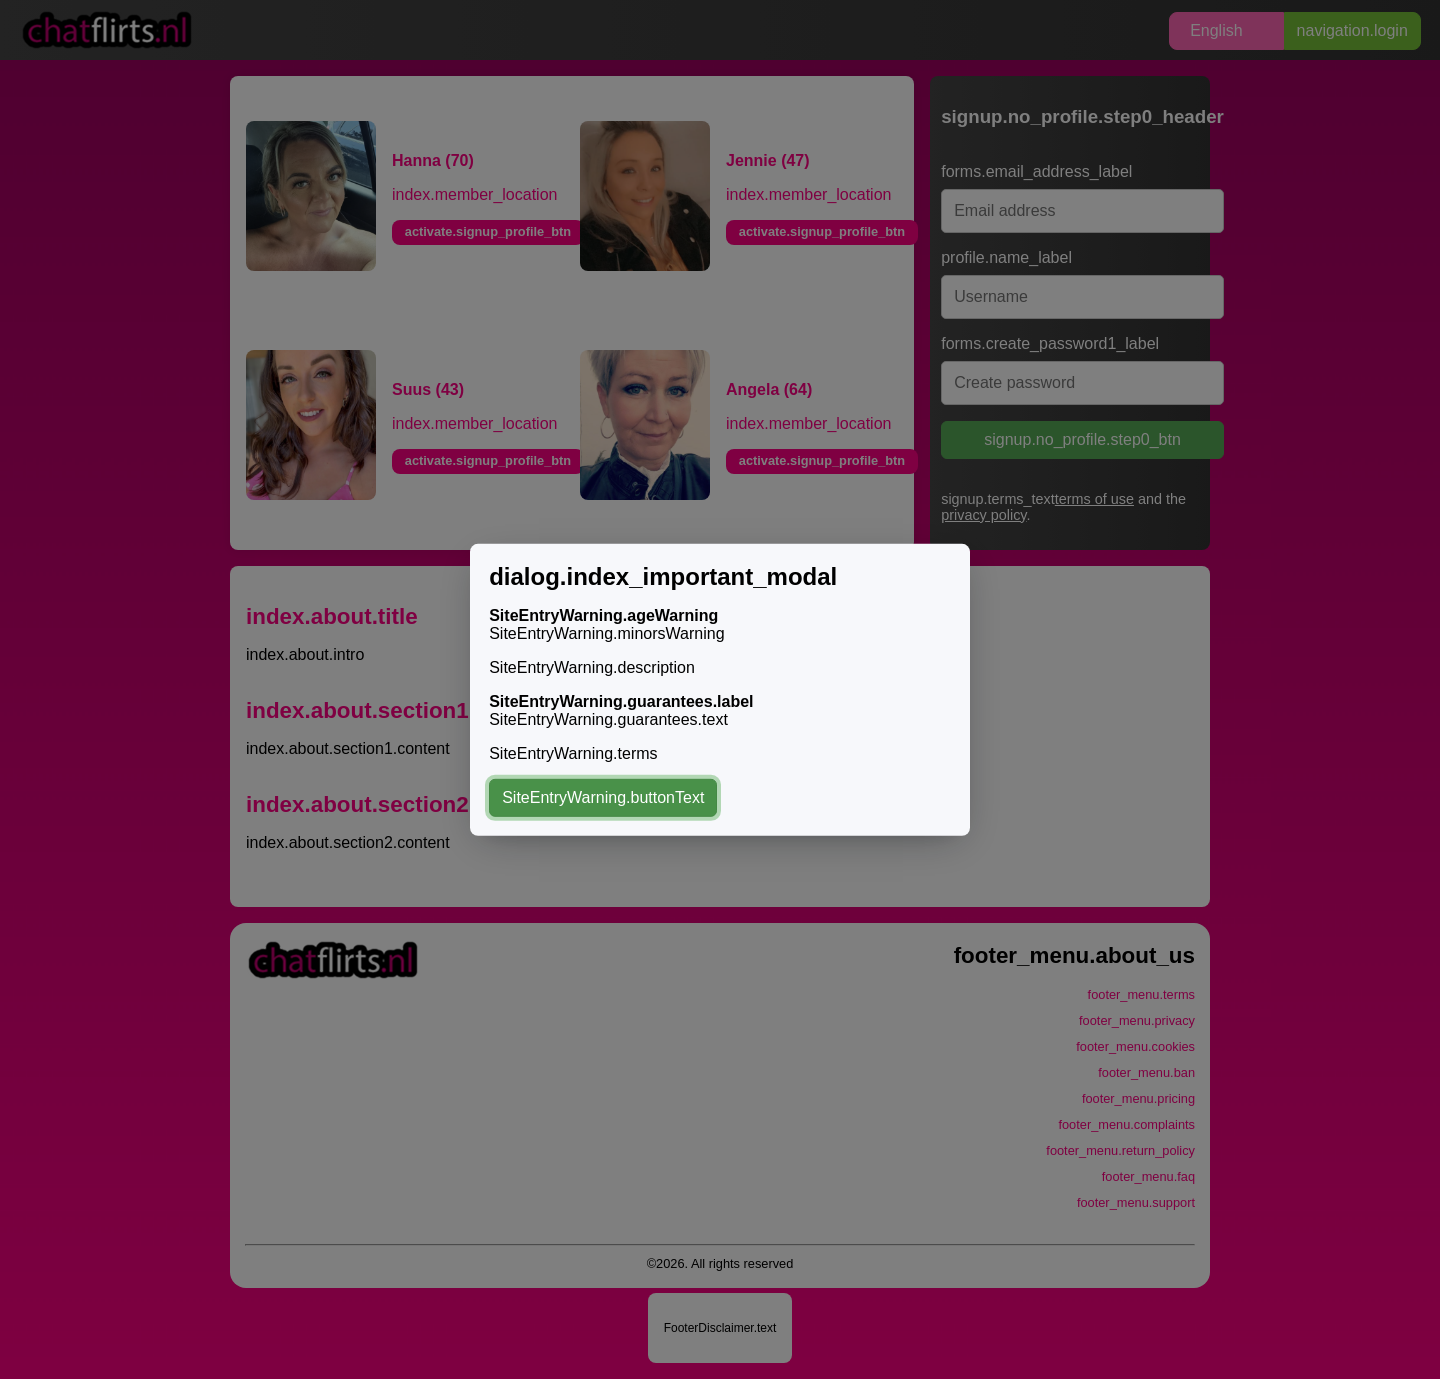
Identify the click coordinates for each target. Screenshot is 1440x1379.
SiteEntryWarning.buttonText (603, 797)
